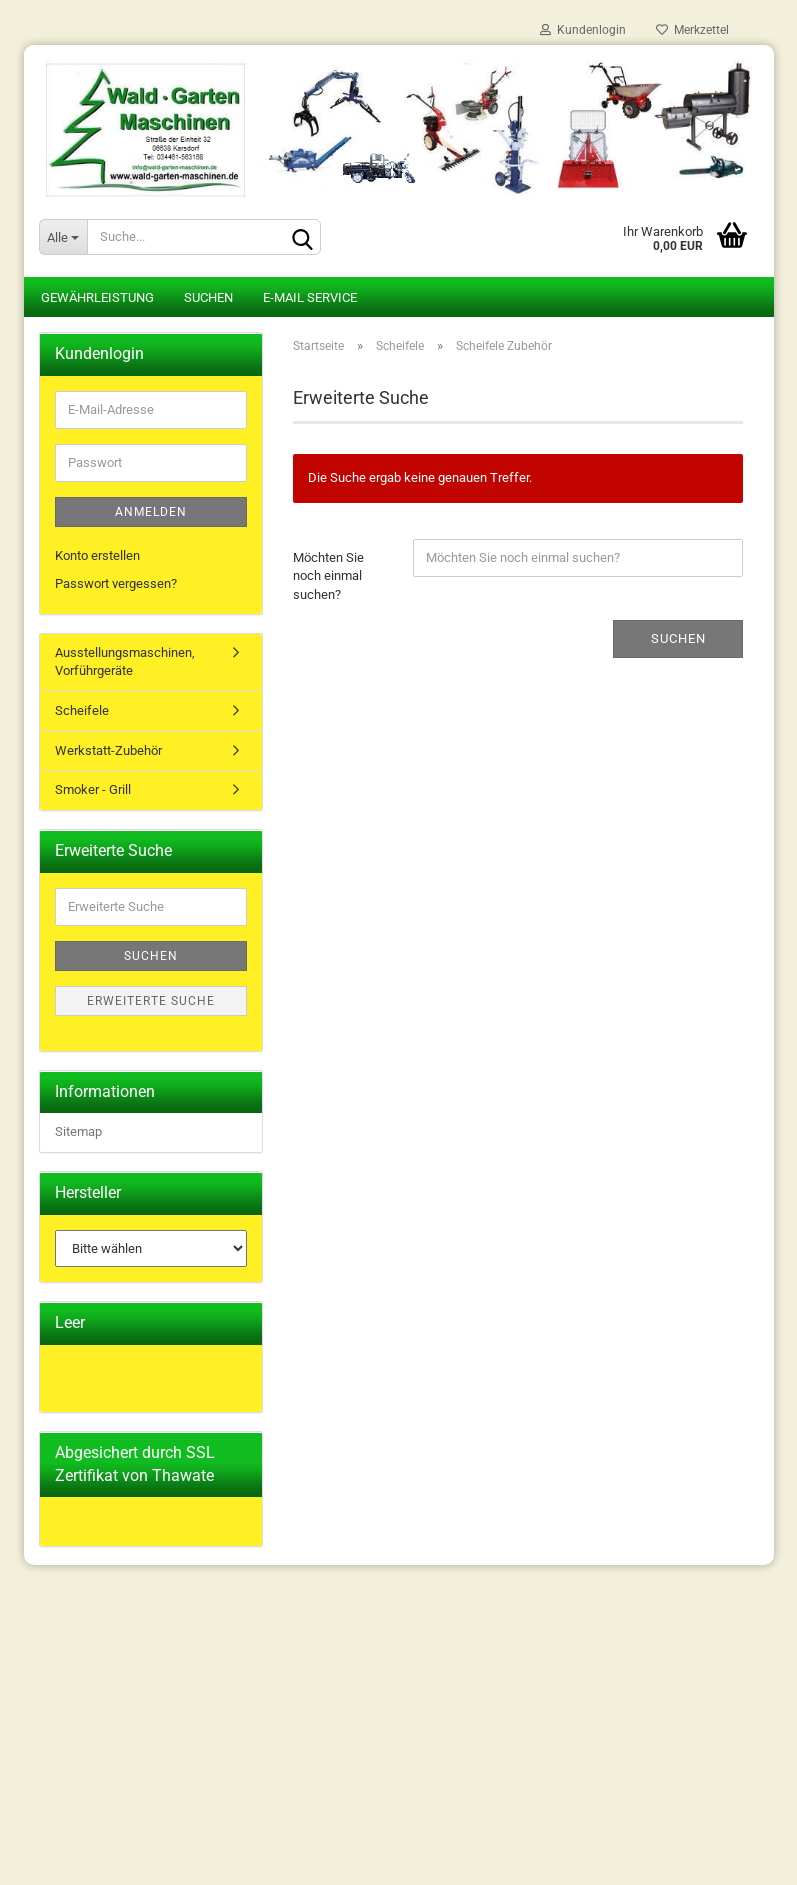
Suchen (208, 297)
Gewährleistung (97, 297)
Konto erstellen (97, 555)
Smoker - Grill (93, 789)
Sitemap (78, 1131)
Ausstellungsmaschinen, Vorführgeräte (125, 662)
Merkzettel (692, 30)
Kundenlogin (583, 30)
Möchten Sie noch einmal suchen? (328, 576)
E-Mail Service (310, 297)
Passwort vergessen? (116, 583)
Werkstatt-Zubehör (108, 750)
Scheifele (82, 710)
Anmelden (151, 512)
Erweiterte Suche (151, 1001)
